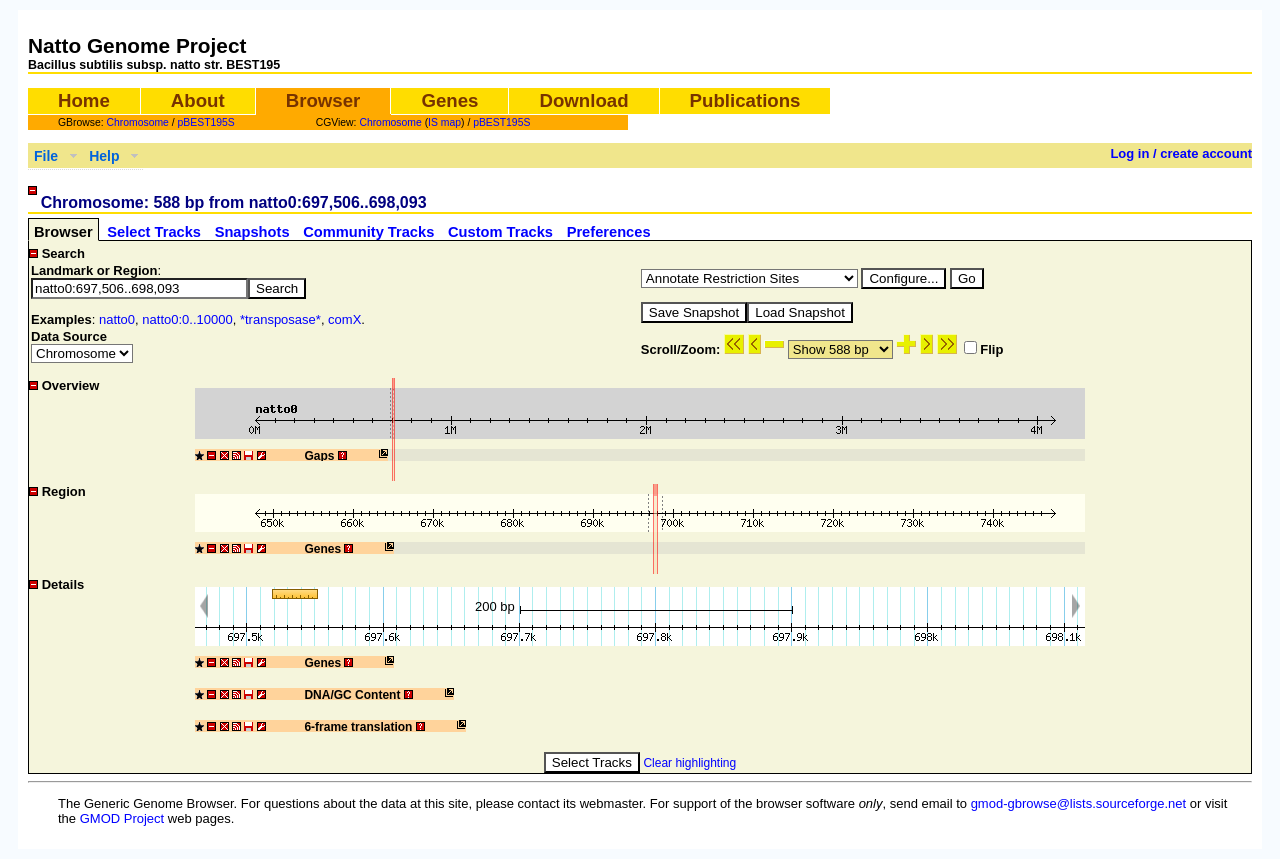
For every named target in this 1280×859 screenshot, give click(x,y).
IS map (444, 122)
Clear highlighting (689, 763)
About (198, 100)
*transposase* (280, 319)
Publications (745, 100)
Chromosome (138, 122)
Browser (323, 100)
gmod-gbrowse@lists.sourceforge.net (1079, 803)
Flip (983, 349)
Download (583, 100)
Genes (449, 100)
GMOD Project (122, 818)
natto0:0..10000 (187, 319)
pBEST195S (206, 122)
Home (84, 100)
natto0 (117, 319)
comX (344, 319)
